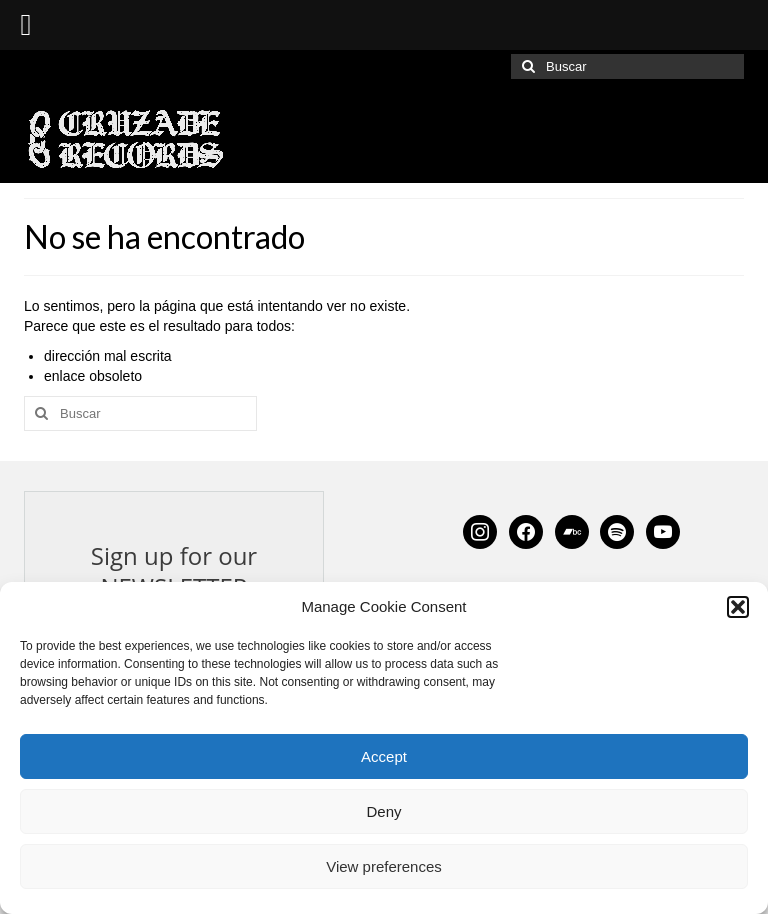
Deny (383, 811)
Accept (384, 756)
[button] (738, 607)
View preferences (384, 866)
